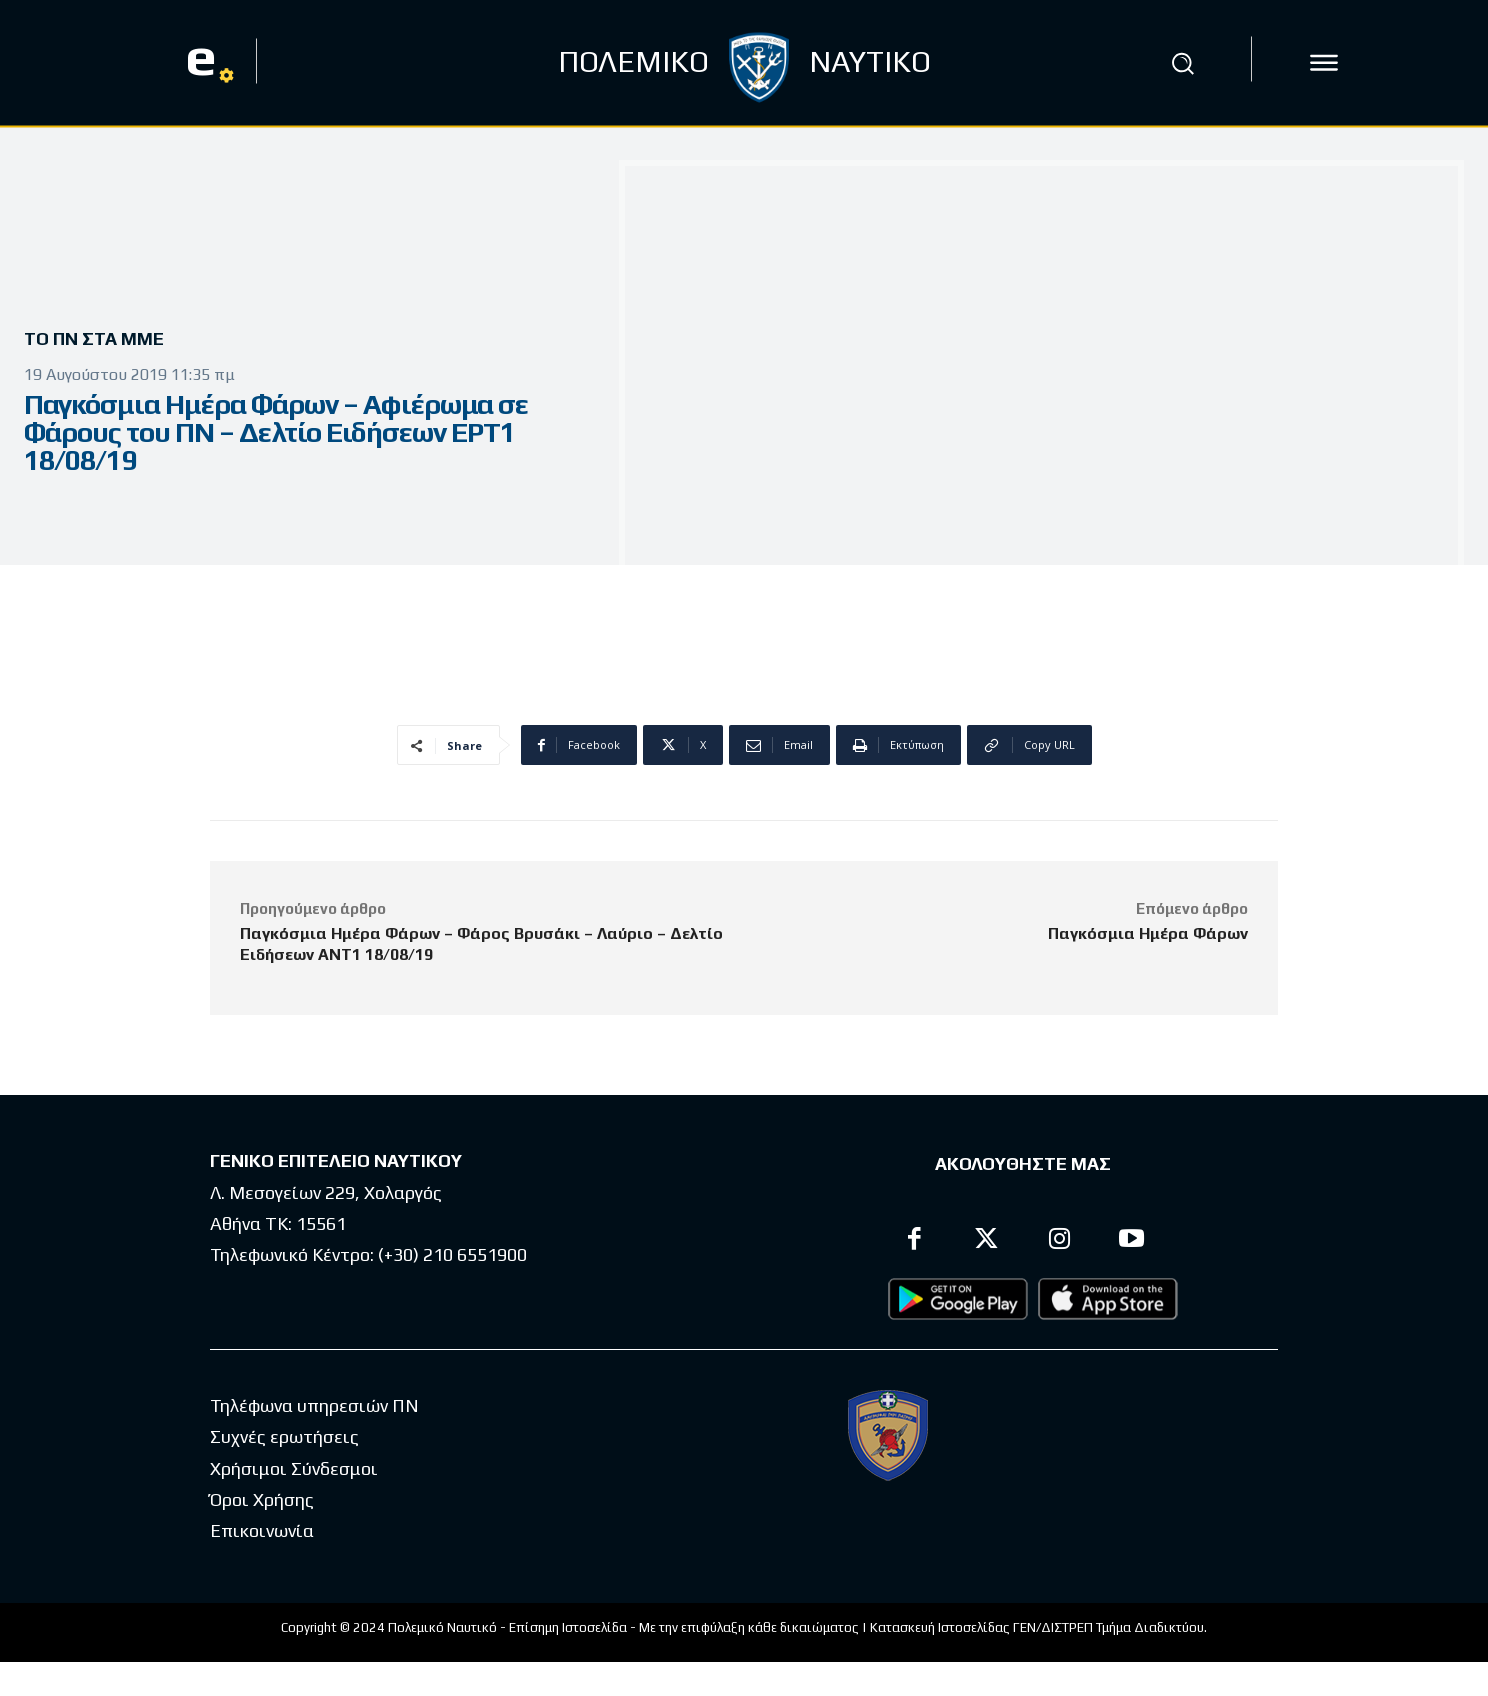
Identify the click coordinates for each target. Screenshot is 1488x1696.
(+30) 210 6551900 (452, 1254)
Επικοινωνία (262, 1530)
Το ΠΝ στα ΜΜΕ (101, 339)
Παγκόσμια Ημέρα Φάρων (1148, 933)
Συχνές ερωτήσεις (284, 1436)
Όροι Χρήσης (262, 1499)
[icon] (1324, 63)
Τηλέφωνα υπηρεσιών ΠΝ (314, 1405)
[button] (1183, 63)
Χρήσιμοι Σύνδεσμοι (294, 1468)
